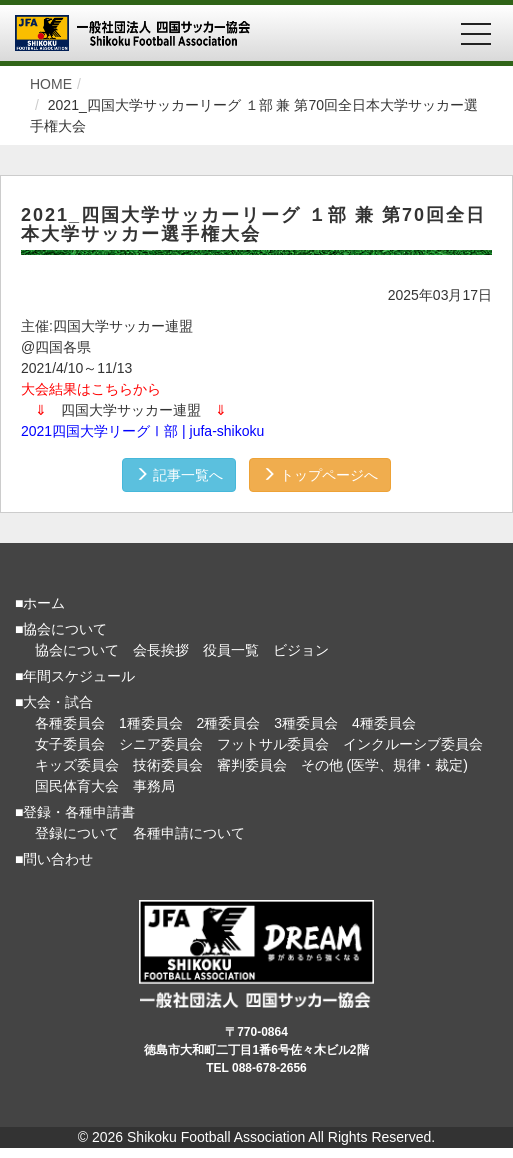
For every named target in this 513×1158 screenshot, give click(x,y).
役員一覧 (231, 650)
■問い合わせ (54, 859)
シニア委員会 (161, 744)
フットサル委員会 (273, 744)
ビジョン (301, 650)
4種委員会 (384, 723)
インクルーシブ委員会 (413, 744)
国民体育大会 (77, 786)
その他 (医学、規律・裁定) (384, 765)
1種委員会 (151, 723)
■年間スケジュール (75, 676)
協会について (77, 650)
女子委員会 (70, 744)
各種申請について (189, 833)
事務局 (154, 786)
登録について (77, 833)
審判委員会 (252, 765)
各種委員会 (70, 723)
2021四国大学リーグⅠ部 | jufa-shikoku (142, 431)
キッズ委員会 (77, 765)
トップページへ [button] (320, 475)
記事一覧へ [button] (179, 475)
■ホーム (40, 603)
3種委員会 (306, 723)
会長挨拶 (161, 650)
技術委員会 (168, 765)
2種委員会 (229, 723)
